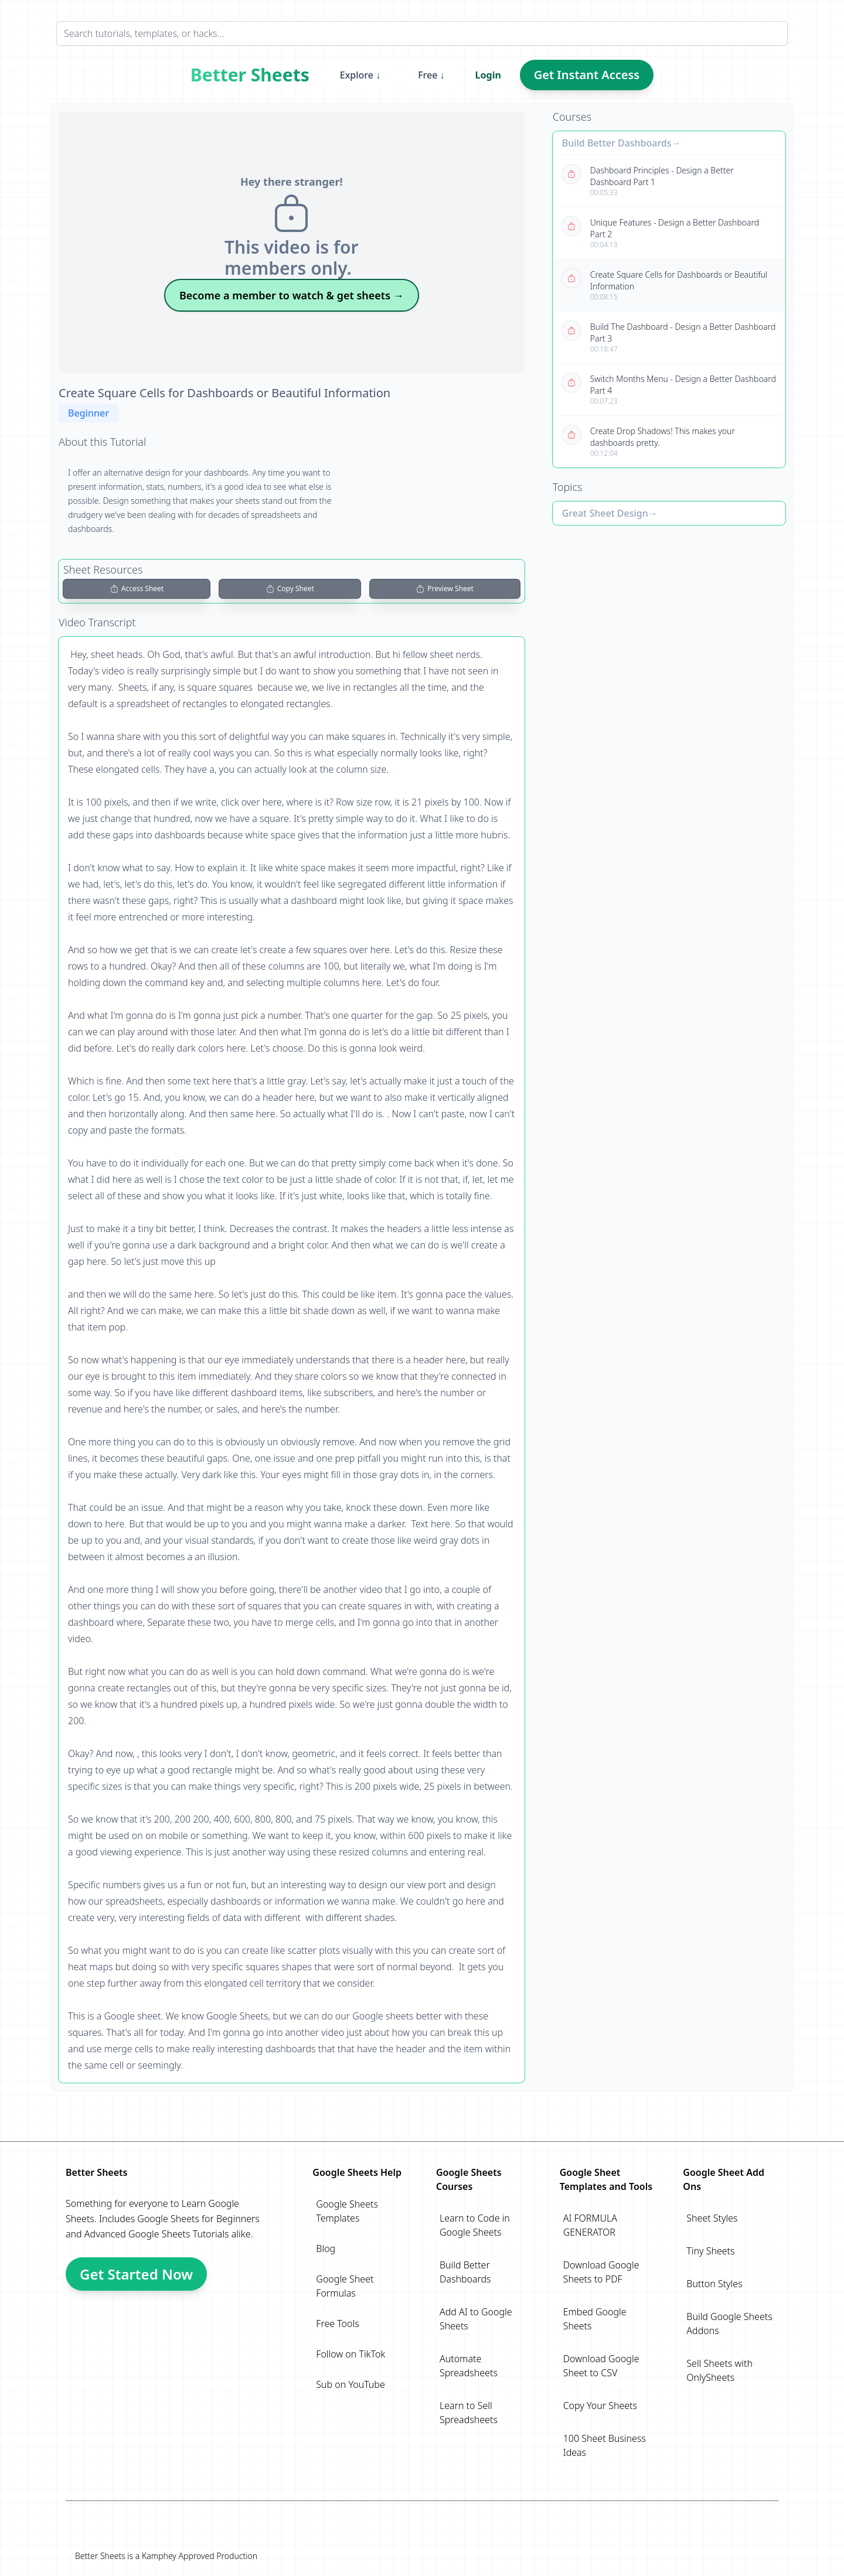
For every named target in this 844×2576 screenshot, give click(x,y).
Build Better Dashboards (617, 143)
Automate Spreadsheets (469, 2365)
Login (488, 75)
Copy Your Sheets (600, 2405)
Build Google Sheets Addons (729, 2323)
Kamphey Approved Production (199, 2555)
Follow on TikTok (350, 2354)
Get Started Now (136, 2274)
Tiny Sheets (710, 2250)
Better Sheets (249, 75)
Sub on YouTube (350, 2384)
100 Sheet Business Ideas (604, 2445)
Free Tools (337, 2323)
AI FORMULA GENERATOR (590, 2225)
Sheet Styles (711, 2218)
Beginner (88, 413)
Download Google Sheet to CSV (601, 2365)
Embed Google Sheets (595, 2318)
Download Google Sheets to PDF (601, 2271)
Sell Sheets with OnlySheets (719, 2370)
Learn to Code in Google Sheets (475, 2225)
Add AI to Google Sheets (476, 2318)
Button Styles (714, 2283)
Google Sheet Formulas (344, 2286)
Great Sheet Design (605, 513)
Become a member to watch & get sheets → (291, 295)
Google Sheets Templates (347, 2211)
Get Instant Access (586, 75)
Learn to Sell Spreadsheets (469, 2412)
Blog (325, 2248)
